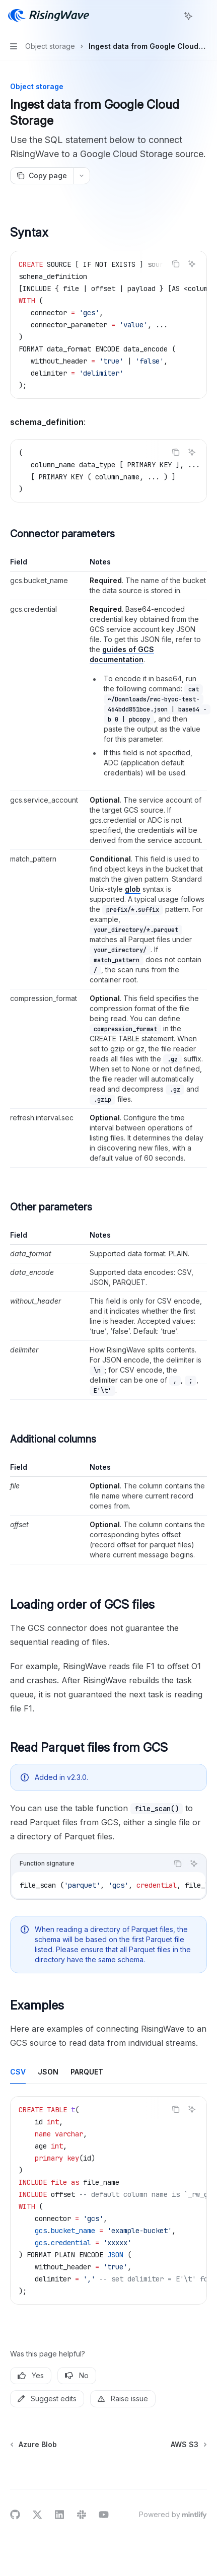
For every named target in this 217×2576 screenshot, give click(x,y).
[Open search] (170, 16)
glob (132, 889)
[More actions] (204, 16)
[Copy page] (41, 175)
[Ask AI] (191, 263)
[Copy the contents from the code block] (175, 263)
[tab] (18, 2071)
